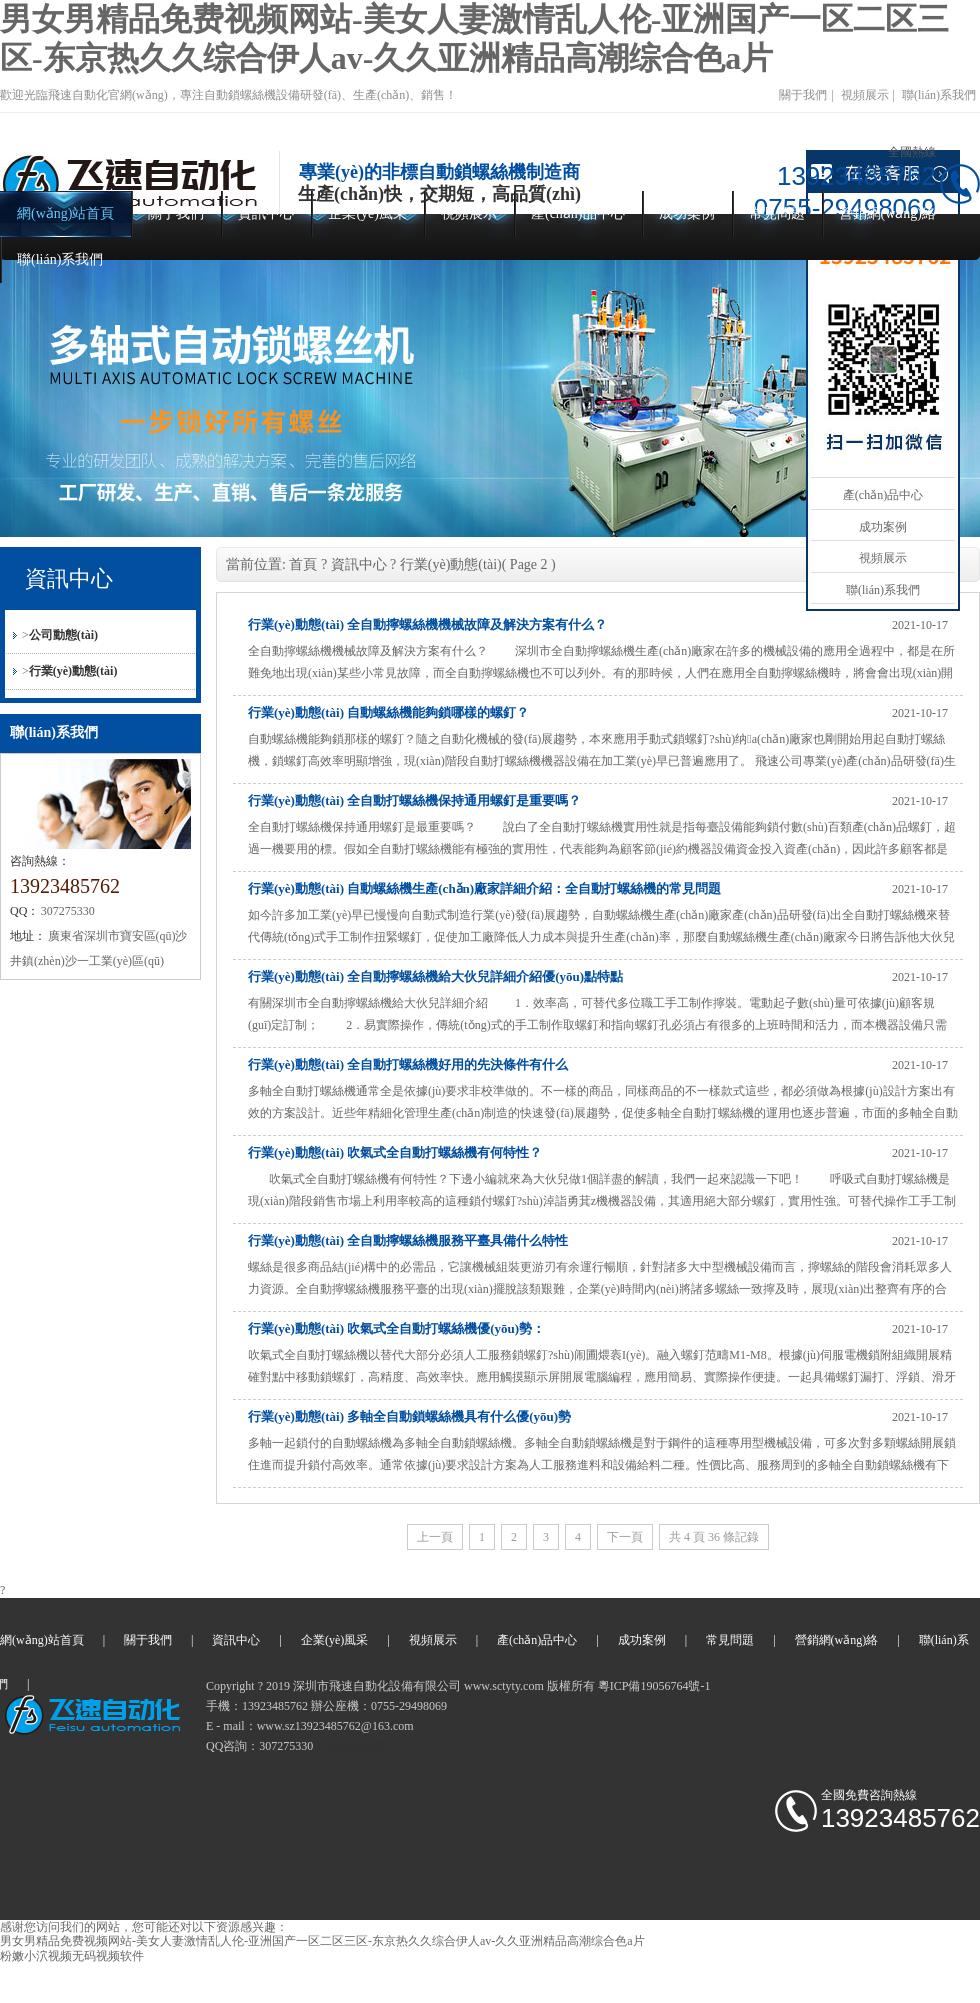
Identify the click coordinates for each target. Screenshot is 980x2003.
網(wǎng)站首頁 (65, 213)
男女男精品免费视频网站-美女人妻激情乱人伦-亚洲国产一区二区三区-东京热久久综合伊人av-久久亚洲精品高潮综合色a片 (322, 1941)
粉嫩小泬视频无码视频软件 (72, 1956)
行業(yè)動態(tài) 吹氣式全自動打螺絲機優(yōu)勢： (396, 1328)
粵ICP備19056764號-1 (654, 1686)
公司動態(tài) (63, 635)
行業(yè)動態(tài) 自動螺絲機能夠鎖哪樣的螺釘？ (388, 712)
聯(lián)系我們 (939, 95)
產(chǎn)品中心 (578, 213)
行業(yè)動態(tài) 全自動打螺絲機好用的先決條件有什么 (408, 1064)
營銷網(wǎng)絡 (887, 213)
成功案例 (687, 213)
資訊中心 (266, 213)
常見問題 (777, 213)
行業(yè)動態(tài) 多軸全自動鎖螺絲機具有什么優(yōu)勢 (409, 1416)
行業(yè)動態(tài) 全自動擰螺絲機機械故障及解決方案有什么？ (427, 624)
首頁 (303, 564)
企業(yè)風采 (367, 213)
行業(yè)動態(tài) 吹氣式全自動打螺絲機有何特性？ (395, 1152)
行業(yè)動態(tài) (73, 671)
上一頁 (435, 1537)
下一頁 (625, 1537)
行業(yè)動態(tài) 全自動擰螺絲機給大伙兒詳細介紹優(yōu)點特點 (435, 976)
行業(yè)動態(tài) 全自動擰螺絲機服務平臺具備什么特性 (408, 1240)
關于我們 (803, 95)
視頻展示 (865, 95)
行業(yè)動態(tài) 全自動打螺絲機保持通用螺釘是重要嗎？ (414, 800)
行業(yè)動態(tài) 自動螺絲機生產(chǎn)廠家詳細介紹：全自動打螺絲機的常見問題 (484, 888)
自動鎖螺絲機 (352, 1746)
